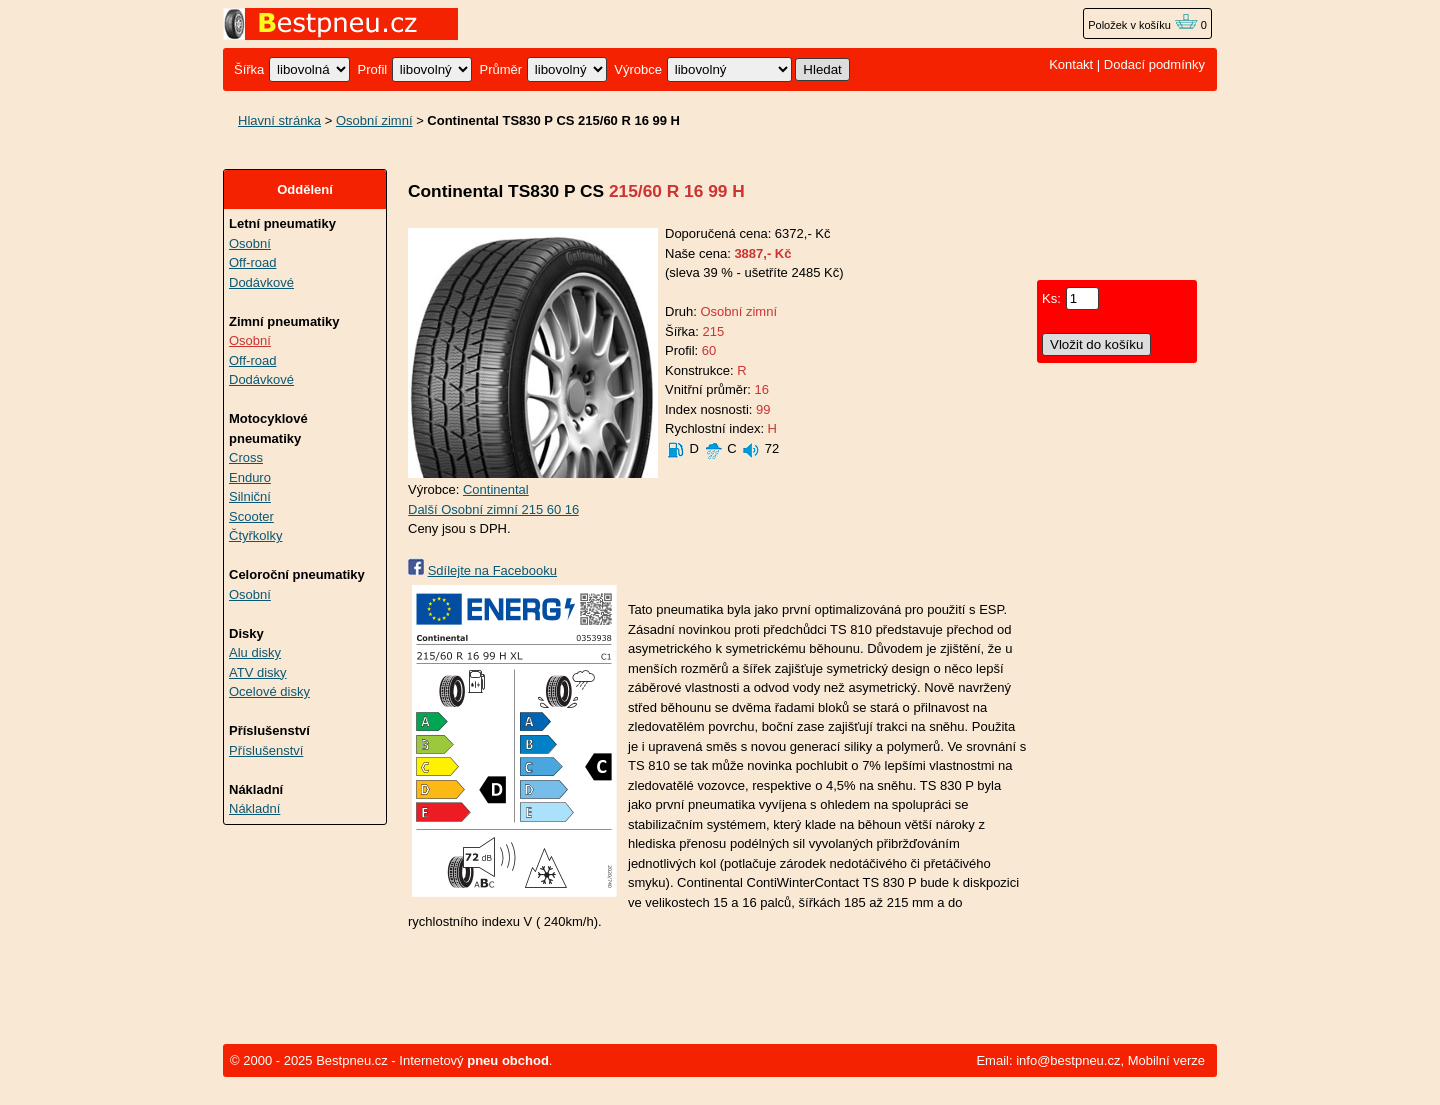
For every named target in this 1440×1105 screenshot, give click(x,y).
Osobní (250, 243)
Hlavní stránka (279, 120)
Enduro (250, 477)
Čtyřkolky (255, 535)
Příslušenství (266, 750)
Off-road (252, 262)
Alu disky (255, 652)
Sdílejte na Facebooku (492, 570)
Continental (496, 489)
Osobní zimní (374, 120)
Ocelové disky (269, 691)
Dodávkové (261, 282)
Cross (246, 457)
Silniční (250, 496)
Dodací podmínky (1154, 64)
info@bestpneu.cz (1068, 1060)
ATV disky (258, 672)
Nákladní (254, 808)
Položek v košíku (1143, 25)
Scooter (251, 516)
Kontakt (1071, 64)
